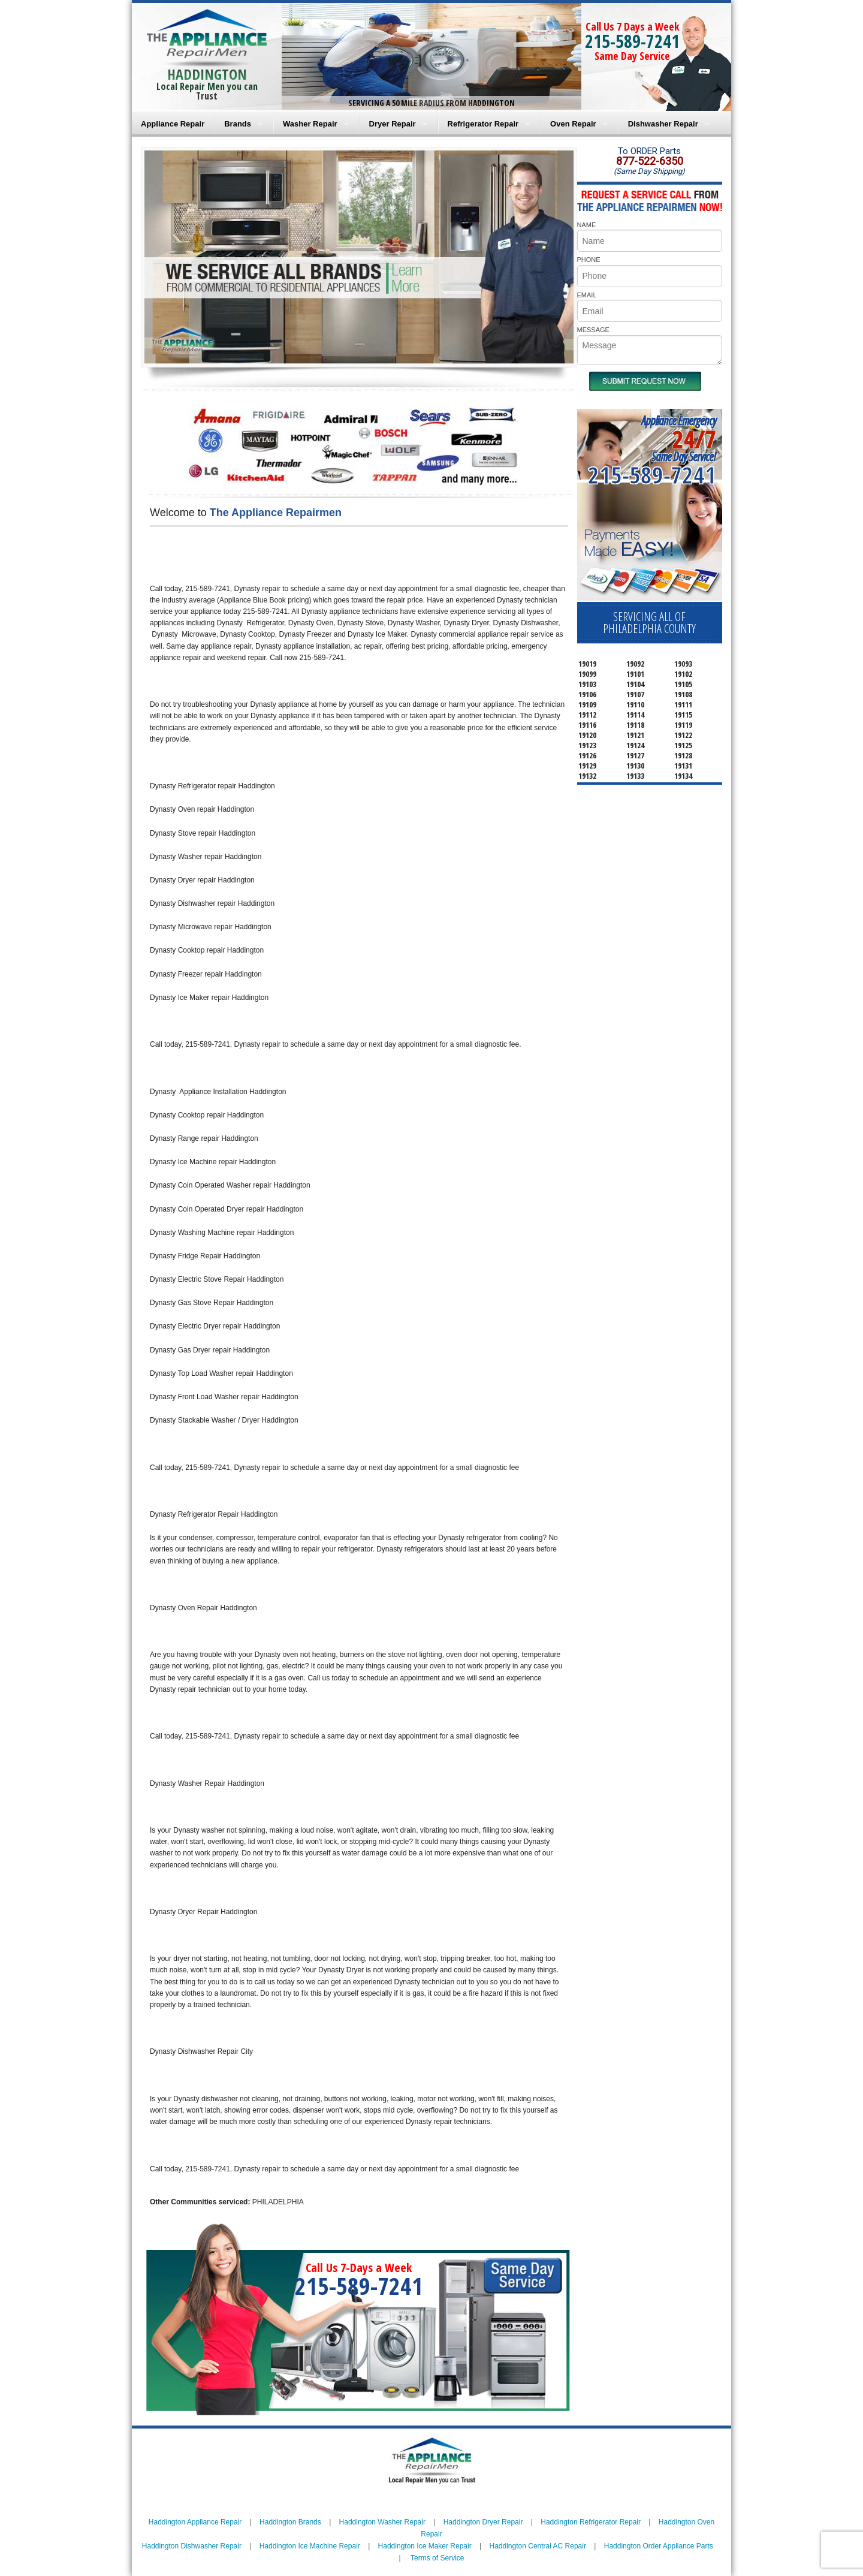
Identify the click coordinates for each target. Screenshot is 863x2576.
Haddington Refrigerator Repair (591, 2522)
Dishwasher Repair (663, 123)
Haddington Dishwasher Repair (192, 2546)
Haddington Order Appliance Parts (658, 2546)
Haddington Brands (290, 2522)
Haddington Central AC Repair (538, 2546)
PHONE (589, 259)
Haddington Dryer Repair (483, 2522)
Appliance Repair (172, 123)
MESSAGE (593, 329)
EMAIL (587, 295)
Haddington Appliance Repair (195, 2522)
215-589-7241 (632, 41)
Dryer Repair (392, 123)
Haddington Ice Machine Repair (309, 2546)
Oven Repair (573, 123)
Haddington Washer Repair (382, 2522)
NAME (586, 224)
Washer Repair (310, 123)
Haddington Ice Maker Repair (425, 2546)
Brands (237, 123)
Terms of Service (437, 2558)
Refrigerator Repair (483, 123)
